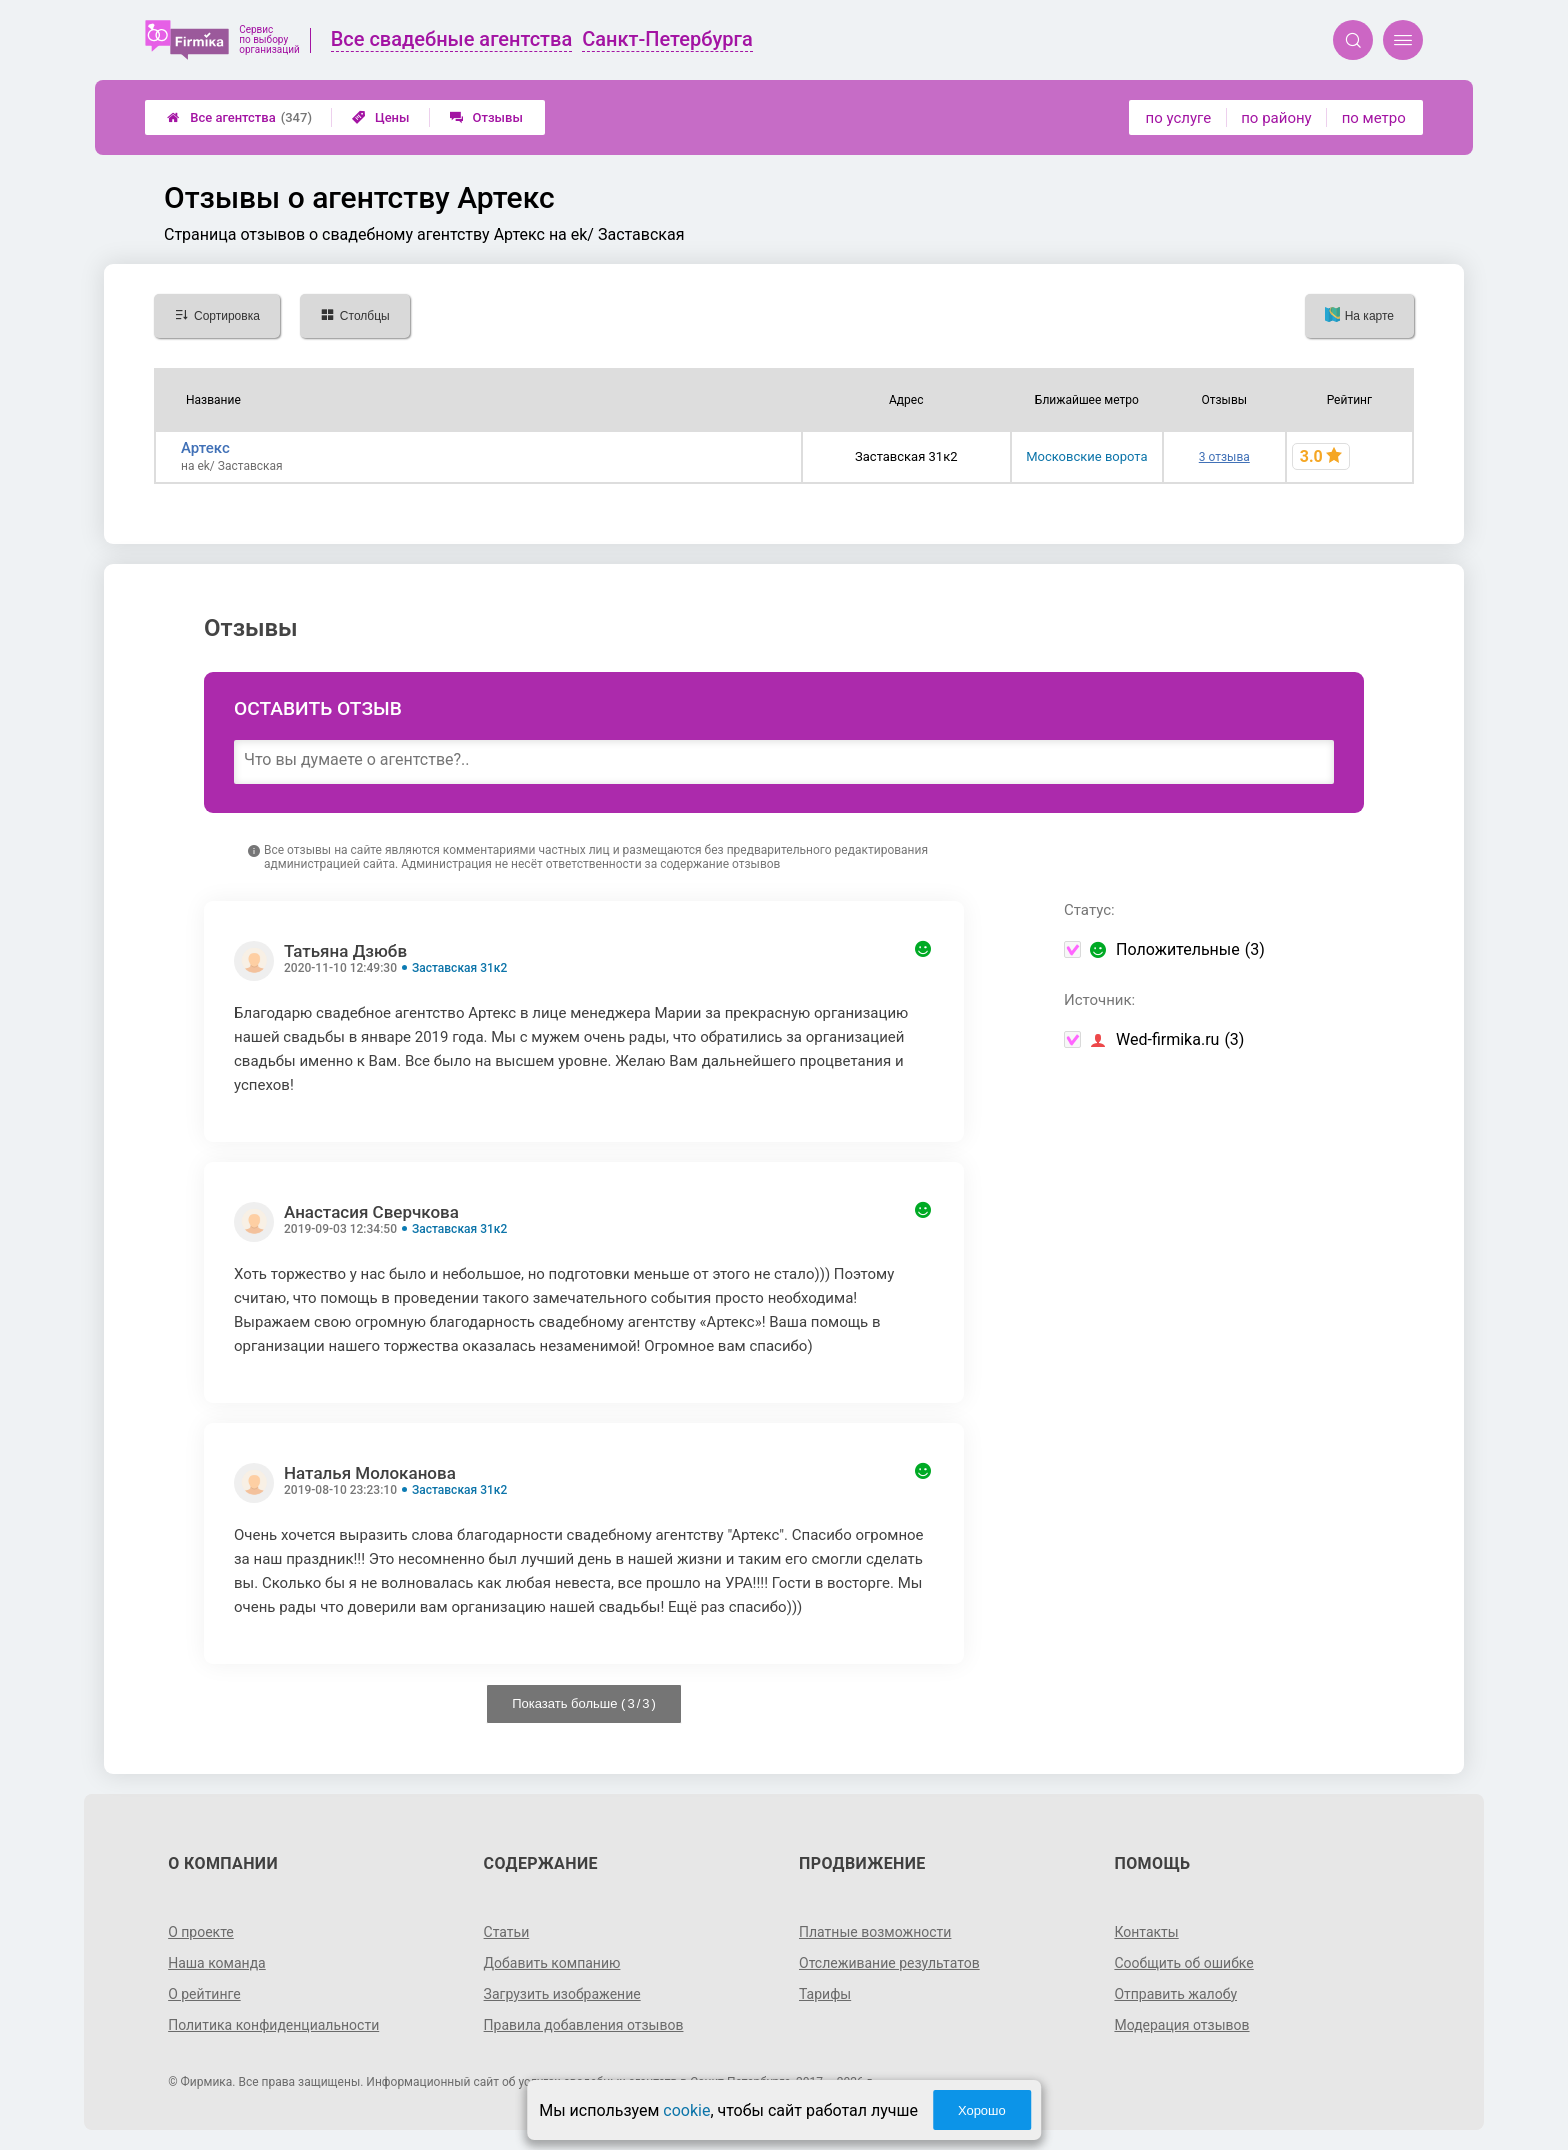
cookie (686, 2110)
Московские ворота (1086, 456)
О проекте (201, 1932)
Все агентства (239, 117)
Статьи (507, 1932)
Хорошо (982, 2110)
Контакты (1146, 1932)
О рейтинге (204, 1994)
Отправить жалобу (1175, 1994)
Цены (381, 117)
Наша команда (217, 1963)
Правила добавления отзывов (584, 2025)
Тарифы (825, 1994)
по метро (1374, 118)
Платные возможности (875, 1932)
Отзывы (486, 117)
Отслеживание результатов (889, 1963)
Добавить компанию (552, 1963)
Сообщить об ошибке (1183, 1963)
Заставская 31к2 (459, 968)
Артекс (205, 448)
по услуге (1179, 118)
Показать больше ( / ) (584, 1703)
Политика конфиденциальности (273, 2025)
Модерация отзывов (1181, 2025)
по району (1276, 118)
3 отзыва (1224, 457)
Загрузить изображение (562, 1994)
